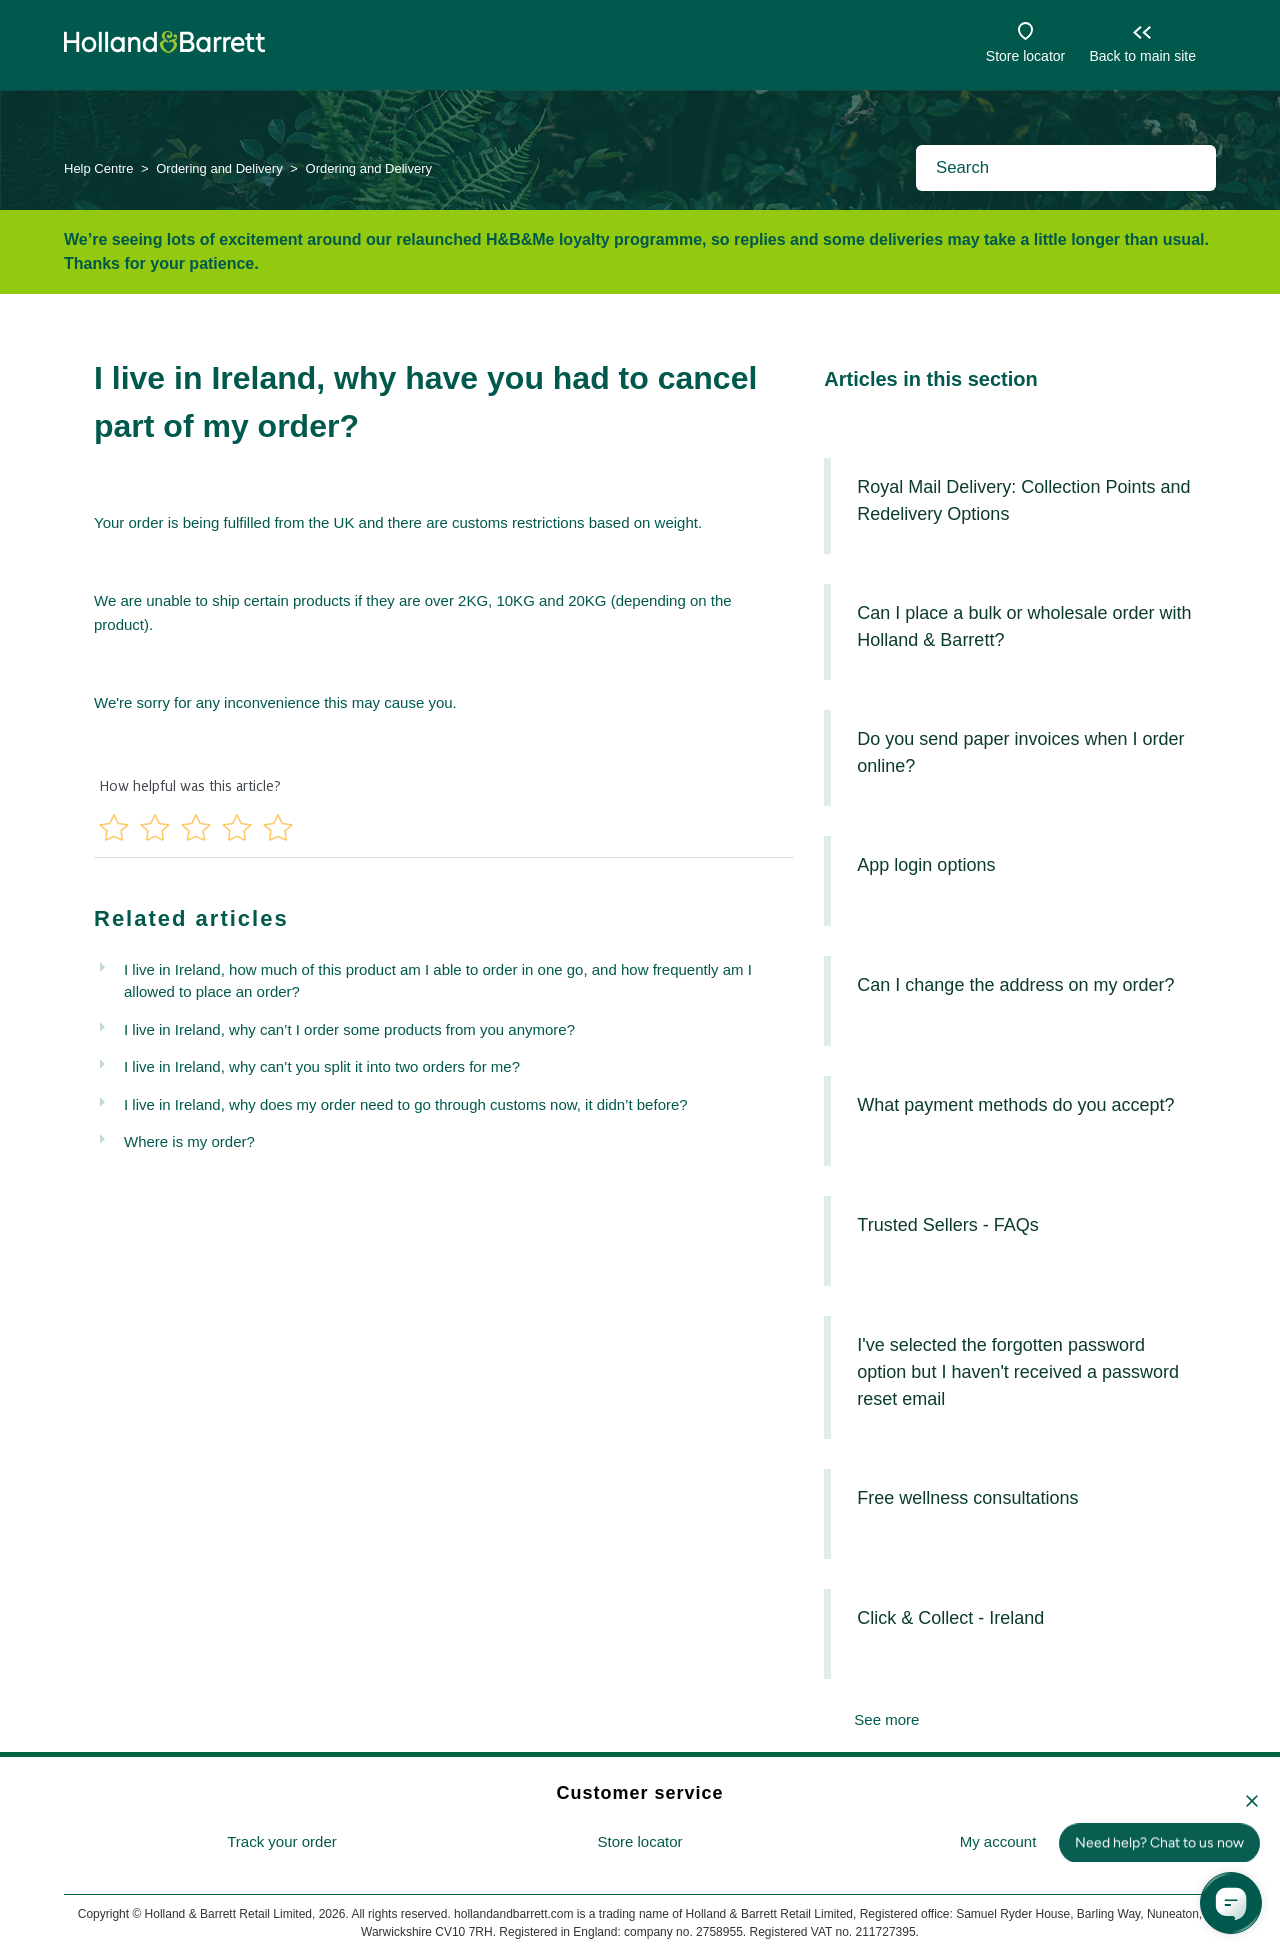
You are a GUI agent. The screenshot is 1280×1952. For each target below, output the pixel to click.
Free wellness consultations (967, 1498)
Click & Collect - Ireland (950, 1618)
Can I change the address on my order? (1015, 985)
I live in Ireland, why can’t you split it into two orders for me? (322, 1066)
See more (886, 1719)
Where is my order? (189, 1141)
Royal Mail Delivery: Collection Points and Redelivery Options (1023, 500)
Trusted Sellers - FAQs (947, 1225)
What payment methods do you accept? (1015, 1105)
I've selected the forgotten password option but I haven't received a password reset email (1018, 1372)
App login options (926, 865)
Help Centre (98, 168)
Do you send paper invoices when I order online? (1020, 752)
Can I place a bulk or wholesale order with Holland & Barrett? (1024, 626)
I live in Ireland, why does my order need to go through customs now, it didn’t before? (406, 1104)
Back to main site (1142, 56)
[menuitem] (282, 1842)
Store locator (1025, 56)
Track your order (281, 1841)
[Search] (1066, 168)
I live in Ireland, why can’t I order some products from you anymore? (349, 1029)
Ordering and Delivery (219, 168)
